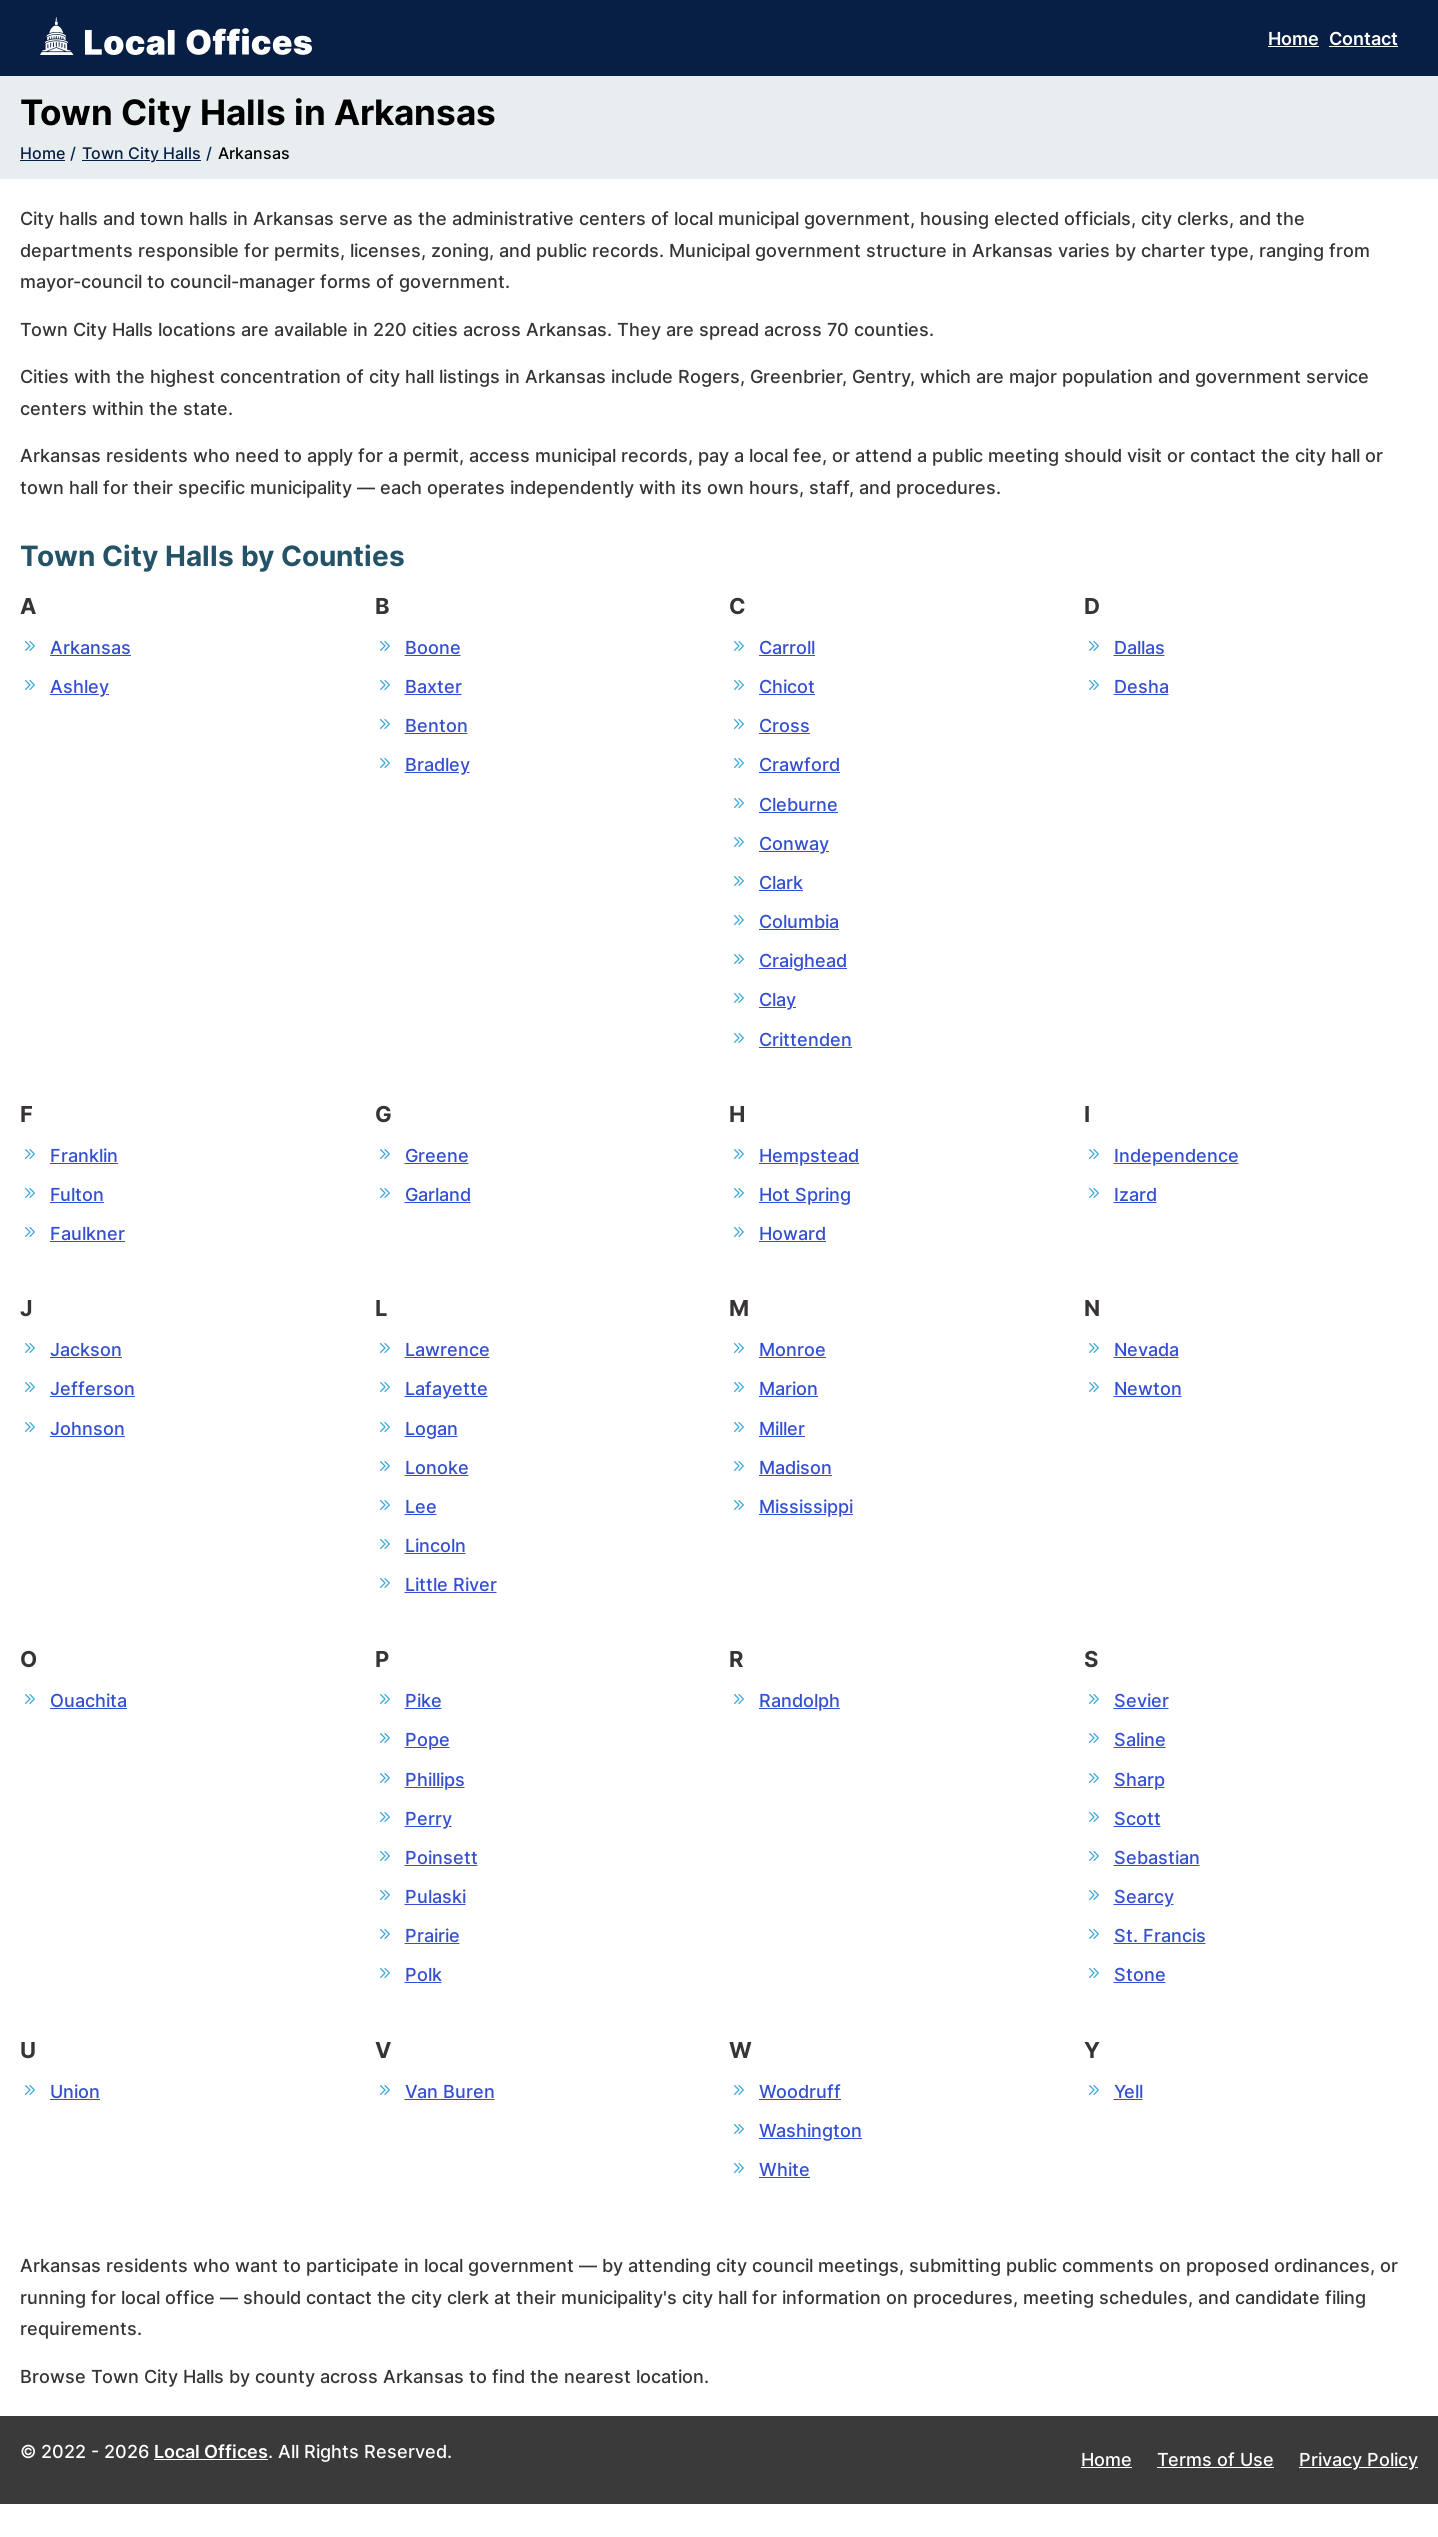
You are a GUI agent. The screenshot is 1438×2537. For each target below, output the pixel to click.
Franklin (84, 1166)
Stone (1140, 2003)
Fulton (77, 1206)
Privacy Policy (1358, 2492)
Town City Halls (141, 153)
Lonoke (437, 1484)
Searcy (1144, 1923)
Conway (794, 848)
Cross (784, 727)
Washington (810, 2161)
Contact (1363, 38)
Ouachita (88, 1722)
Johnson (87, 1444)
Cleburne (798, 808)
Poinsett (441, 1883)
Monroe (792, 1364)
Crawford (799, 768)
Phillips (435, 1802)
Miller (782, 1444)
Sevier (1141, 1722)
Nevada (1146, 1364)
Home (1293, 38)
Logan (431, 1444)
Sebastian (1157, 1883)
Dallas (1139, 647)
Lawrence (447, 1364)
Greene (437, 1166)
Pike (423, 1722)
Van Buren (450, 2120)
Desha (1141, 687)
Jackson (86, 1364)
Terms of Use (1215, 2492)
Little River (451, 1605)
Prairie (432, 1963)
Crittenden (805, 1049)
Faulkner (87, 1246)
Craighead (803, 969)
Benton (436, 727)
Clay (777, 1009)
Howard (792, 1246)
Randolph (799, 1722)
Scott (1137, 1843)
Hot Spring (805, 1206)
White (784, 2201)
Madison (795, 1484)
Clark (781, 888)
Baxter (433, 687)
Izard (1135, 1206)
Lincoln (435, 1565)
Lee (421, 1524)
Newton (1148, 1404)
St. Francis (1160, 1963)
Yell (1128, 2120)
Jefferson (92, 1404)
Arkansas (254, 153)
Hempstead (809, 1166)
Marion (788, 1404)
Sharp (1139, 1802)
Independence (1176, 1166)
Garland (438, 1206)
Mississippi (806, 1524)
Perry (428, 1843)
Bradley (437, 768)
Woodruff (800, 2120)
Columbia (799, 928)
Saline (1140, 1762)
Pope (427, 1762)
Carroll (787, 647)
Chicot (787, 687)
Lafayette (446, 1404)
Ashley (79, 687)
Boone (433, 647)
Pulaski (435, 1923)
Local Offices (211, 2484)
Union (75, 2120)
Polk (423, 2003)
